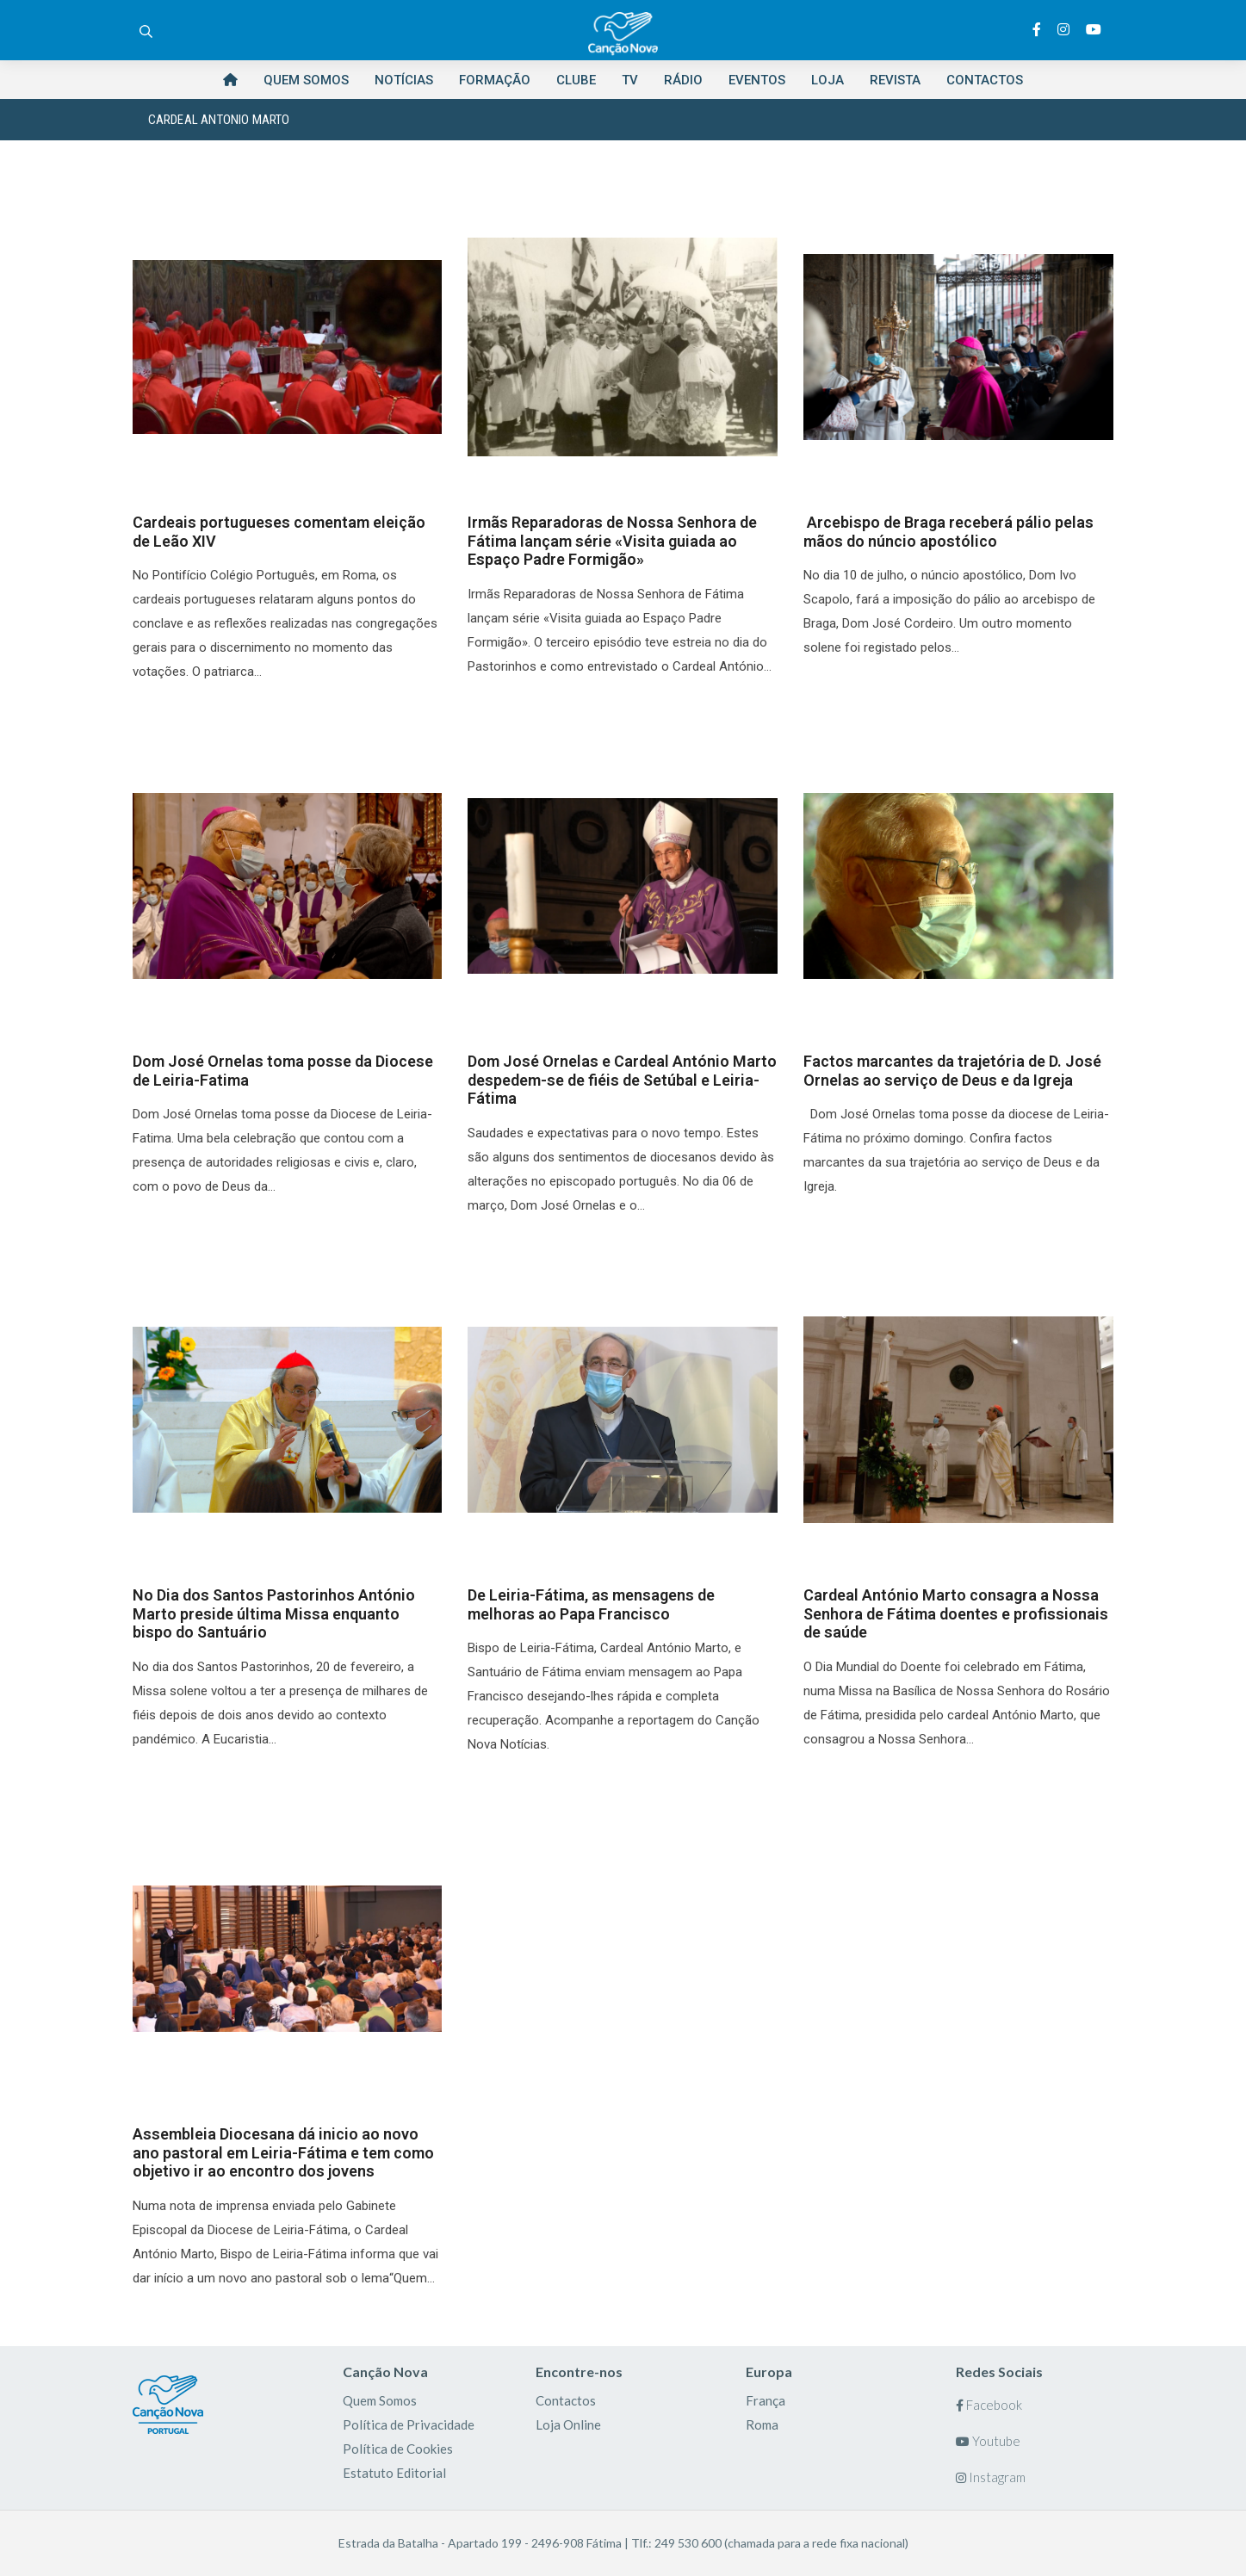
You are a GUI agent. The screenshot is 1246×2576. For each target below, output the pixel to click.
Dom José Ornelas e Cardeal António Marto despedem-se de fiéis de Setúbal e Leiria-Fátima (622, 1079)
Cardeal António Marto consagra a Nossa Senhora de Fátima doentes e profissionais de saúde (955, 1613)
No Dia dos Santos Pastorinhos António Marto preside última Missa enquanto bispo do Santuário (274, 1613)
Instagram (991, 2477)
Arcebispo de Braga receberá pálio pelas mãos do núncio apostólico (948, 531)
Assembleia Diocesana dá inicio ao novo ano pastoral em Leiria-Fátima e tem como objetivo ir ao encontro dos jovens (283, 2152)
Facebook (989, 2404)
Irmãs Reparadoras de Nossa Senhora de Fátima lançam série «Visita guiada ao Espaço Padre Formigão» (612, 540)
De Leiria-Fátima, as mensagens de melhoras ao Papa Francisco (591, 1604)
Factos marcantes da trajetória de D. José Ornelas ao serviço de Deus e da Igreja (952, 1070)
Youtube (988, 2441)
